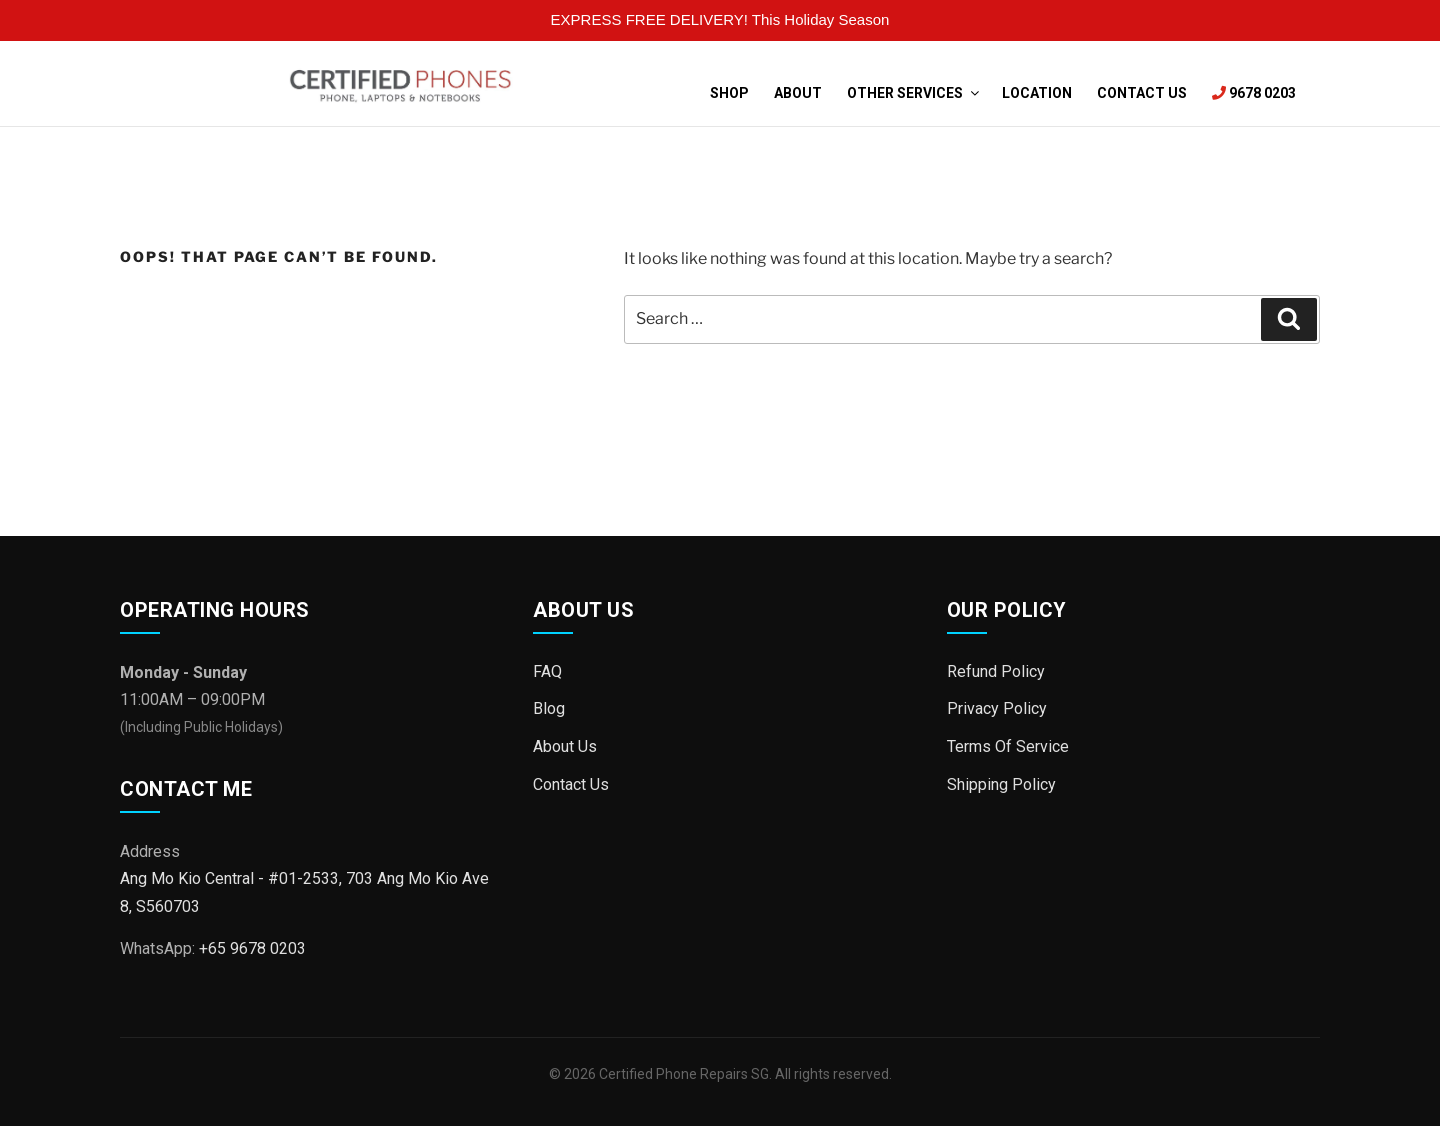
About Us (565, 746)
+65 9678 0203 (252, 948)
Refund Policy (996, 671)
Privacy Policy (997, 708)
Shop (729, 93)
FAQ (547, 671)
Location (1037, 93)
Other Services (912, 93)
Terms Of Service (1008, 746)
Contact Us (1142, 93)
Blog (549, 708)
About (798, 93)
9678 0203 (1254, 93)
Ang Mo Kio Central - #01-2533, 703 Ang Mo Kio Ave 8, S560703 (304, 892)
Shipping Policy (1001, 783)
